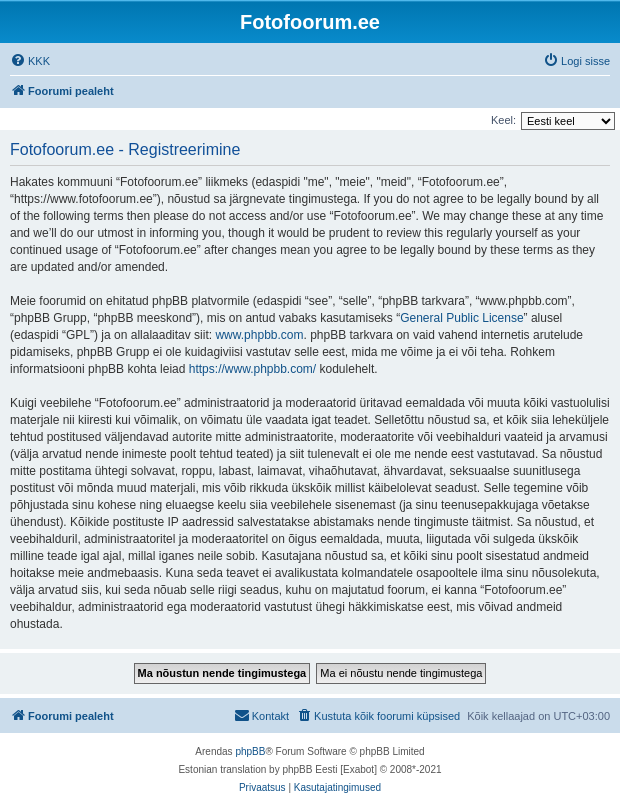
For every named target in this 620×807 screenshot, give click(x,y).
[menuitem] (30, 61)
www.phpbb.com (259, 335)
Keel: (503, 120)
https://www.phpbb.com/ (252, 369)
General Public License (461, 318)
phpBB (250, 751)
